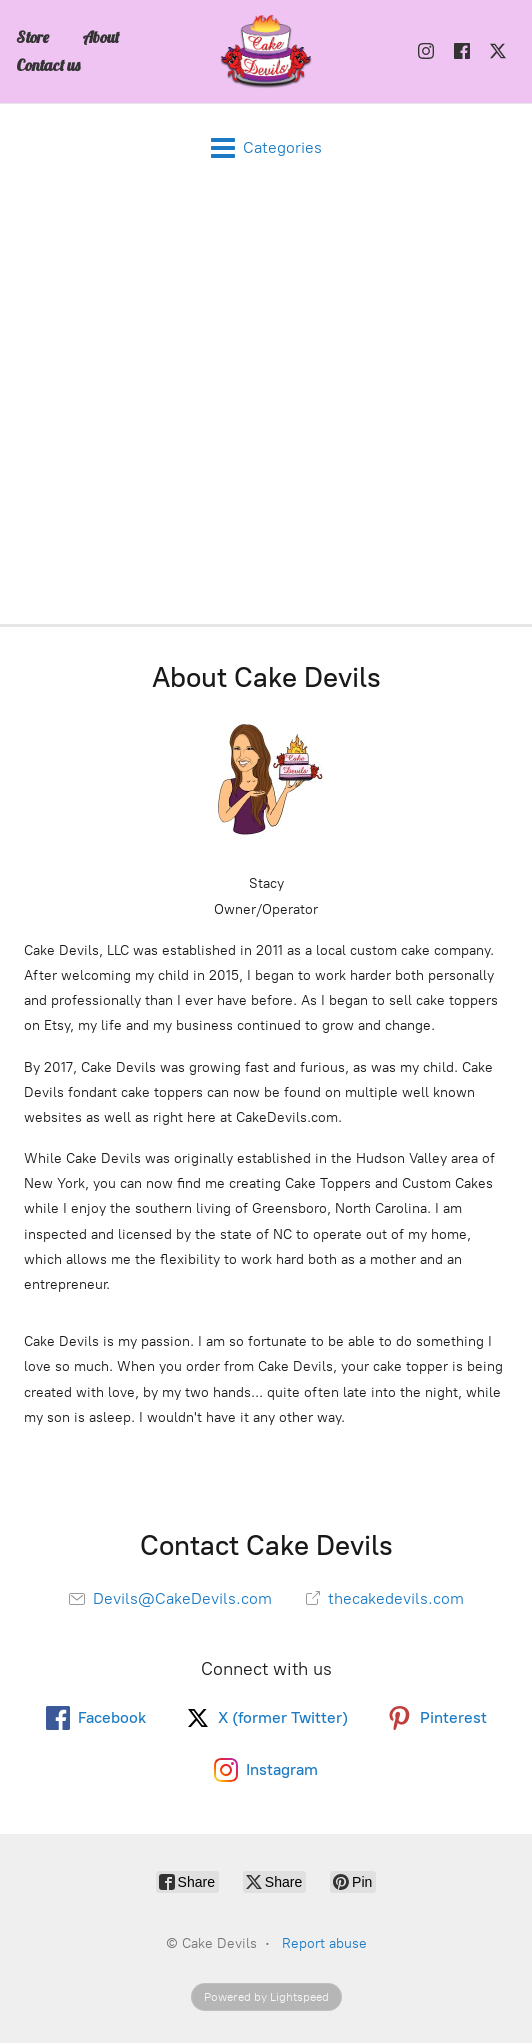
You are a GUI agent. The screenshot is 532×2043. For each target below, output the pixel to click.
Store (32, 37)
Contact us (48, 65)
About (100, 37)
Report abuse (324, 1943)
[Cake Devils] (266, 51)
